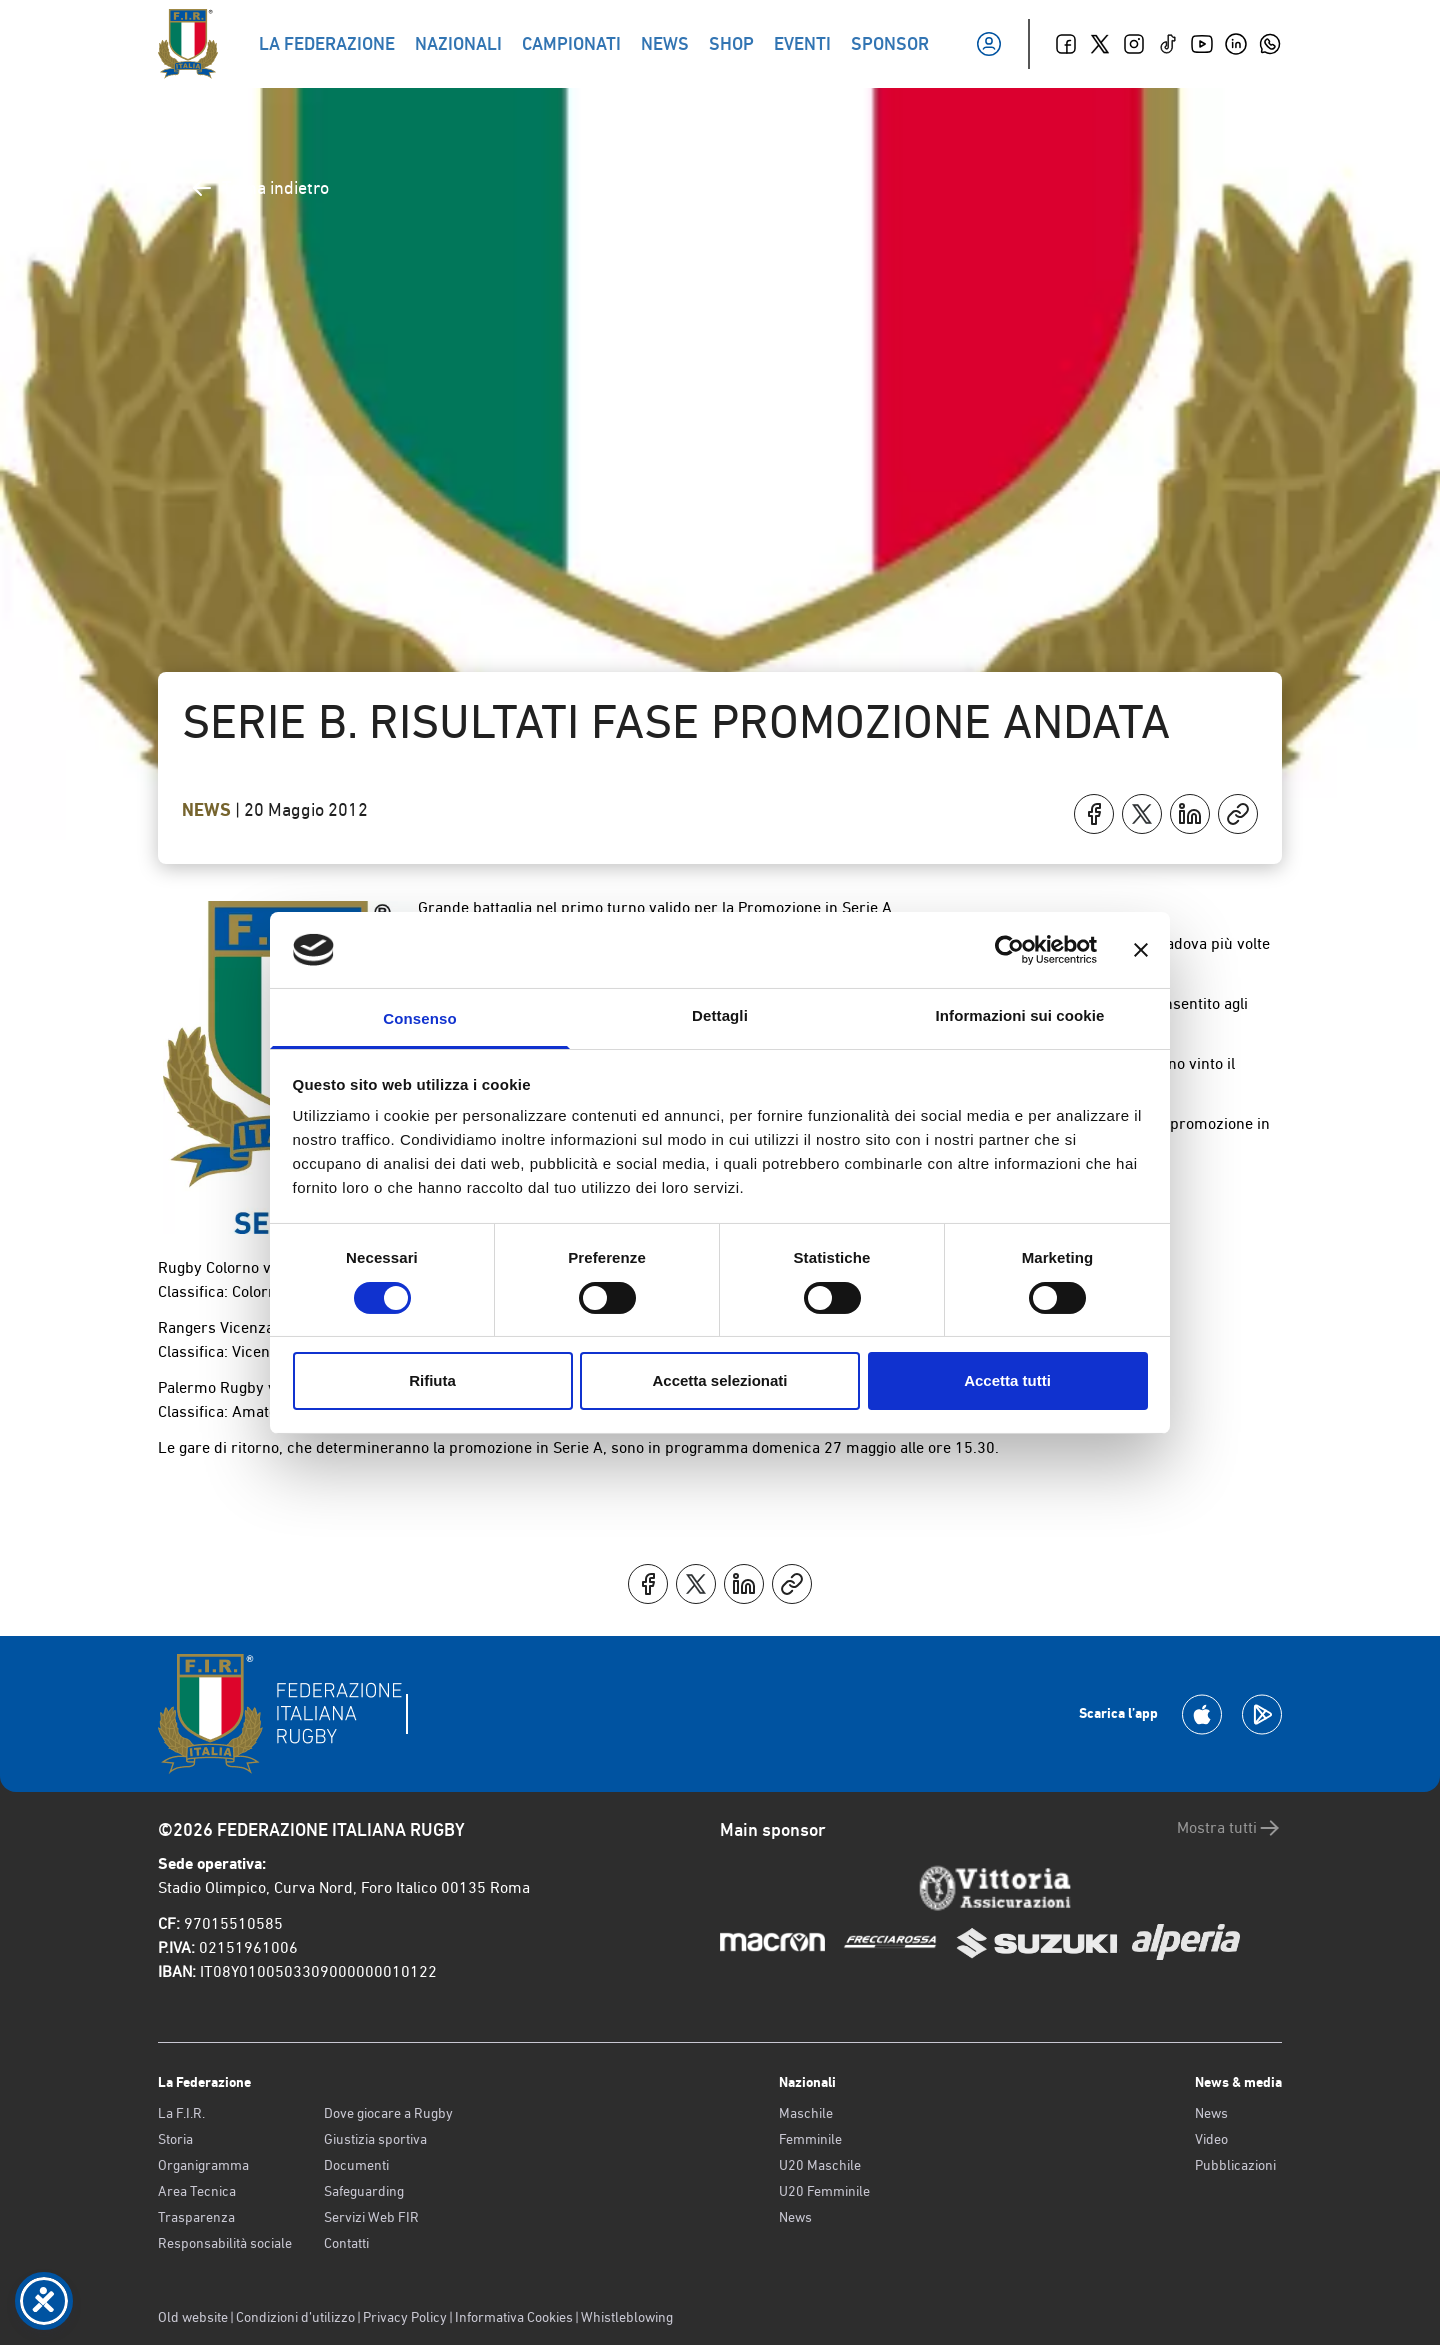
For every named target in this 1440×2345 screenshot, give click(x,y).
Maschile (806, 2113)
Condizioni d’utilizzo (295, 2317)
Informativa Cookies (514, 2317)
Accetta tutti (1007, 1380)
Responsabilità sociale (225, 2243)
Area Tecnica (197, 2191)
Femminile (810, 2139)
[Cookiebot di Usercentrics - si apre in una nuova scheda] (1009, 950)
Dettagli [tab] (720, 1015)
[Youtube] (1202, 44)
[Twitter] (1100, 44)
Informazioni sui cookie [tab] (1020, 1015)
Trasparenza (196, 2217)
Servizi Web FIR (371, 2217)
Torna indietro (259, 188)
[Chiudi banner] (1141, 950)
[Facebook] (1066, 44)
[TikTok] (1168, 44)
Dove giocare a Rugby (388, 2113)
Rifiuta (432, 1380)
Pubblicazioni (1235, 2165)
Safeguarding (364, 2191)
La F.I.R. (181, 2113)
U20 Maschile (820, 2165)
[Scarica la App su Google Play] (1262, 1714)
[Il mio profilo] (989, 44)
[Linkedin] (1236, 44)
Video (1211, 2139)
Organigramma (203, 2165)
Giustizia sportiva (375, 2139)
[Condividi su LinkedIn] (1190, 814)
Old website (193, 2317)
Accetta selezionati (719, 1380)
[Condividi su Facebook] (1094, 814)
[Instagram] (1134, 44)
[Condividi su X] (1142, 814)
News (208, 810)
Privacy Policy (405, 2317)
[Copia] (1238, 814)
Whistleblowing (627, 2317)
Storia (175, 2139)
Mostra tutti (1229, 1828)
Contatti (346, 2243)
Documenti (356, 2165)
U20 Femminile (824, 2191)
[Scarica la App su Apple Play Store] (1202, 1714)
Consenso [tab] (419, 1018)
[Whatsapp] (1270, 44)
